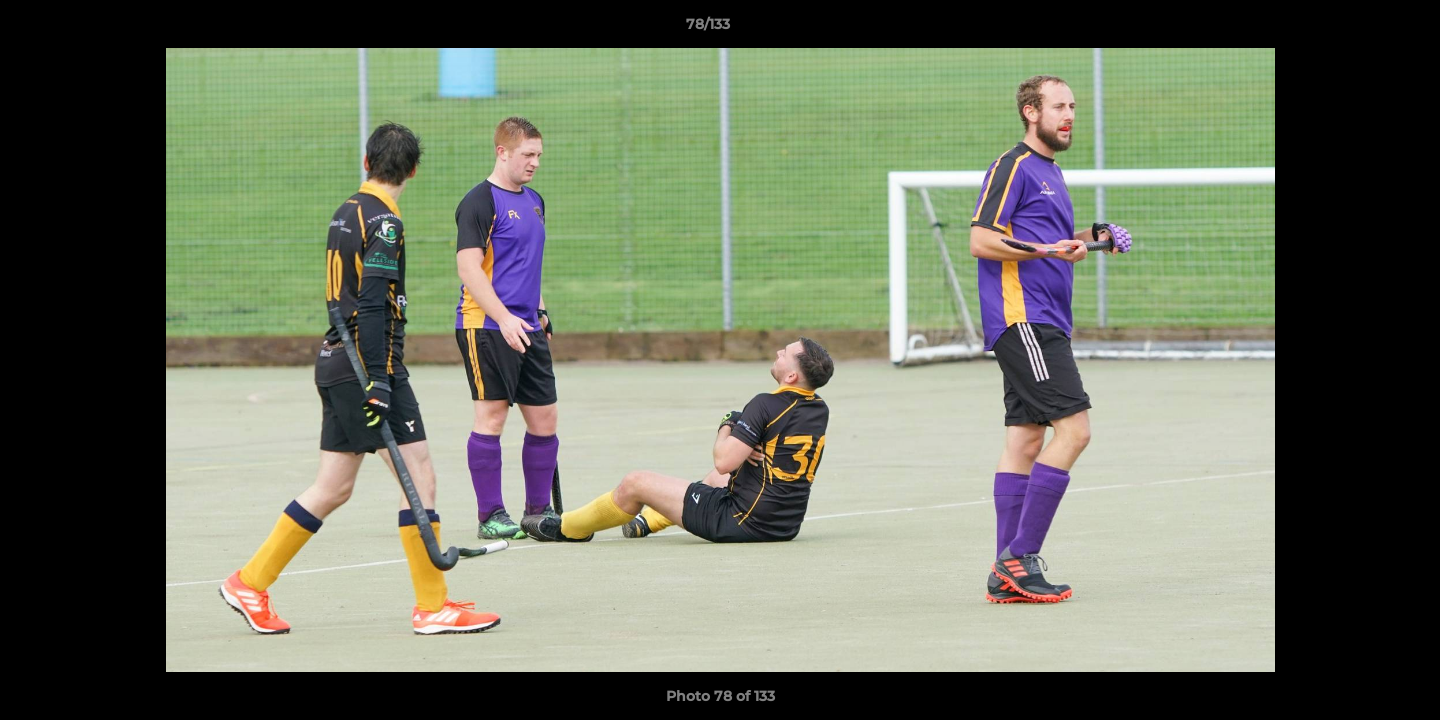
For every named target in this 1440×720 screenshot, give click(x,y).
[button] (1356, 29)
